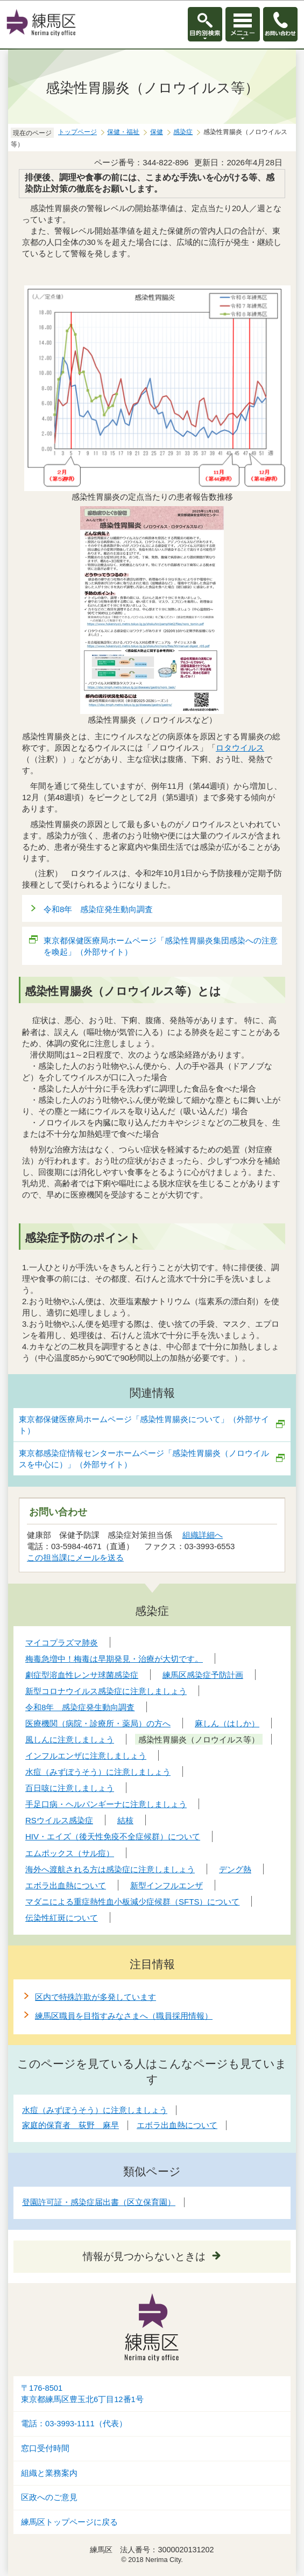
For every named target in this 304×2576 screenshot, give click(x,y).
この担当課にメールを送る (75, 1557)
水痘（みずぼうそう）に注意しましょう (94, 2110)
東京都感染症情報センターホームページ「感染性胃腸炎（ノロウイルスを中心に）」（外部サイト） (144, 1458)
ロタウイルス (240, 747)
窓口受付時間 (45, 2448)
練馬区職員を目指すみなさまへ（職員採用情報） (124, 2015)
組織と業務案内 (49, 2473)
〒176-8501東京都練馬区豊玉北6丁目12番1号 (82, 2394)
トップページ (77, 132)
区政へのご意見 (49, 2497)
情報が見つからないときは (144, 2256)
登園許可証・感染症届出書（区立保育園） (98, 2202)
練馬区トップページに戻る (69, 2522)
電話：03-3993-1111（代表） (74, 2423)
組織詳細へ (202, 1534)
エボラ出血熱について (177, 2125)
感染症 (183, 132)
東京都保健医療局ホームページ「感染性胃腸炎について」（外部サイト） (144, 1425)
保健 (156, 132)
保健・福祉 (123, 132)
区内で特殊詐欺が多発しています (95, 1996)
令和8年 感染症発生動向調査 (98, 909)
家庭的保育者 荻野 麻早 (70, 2125)
